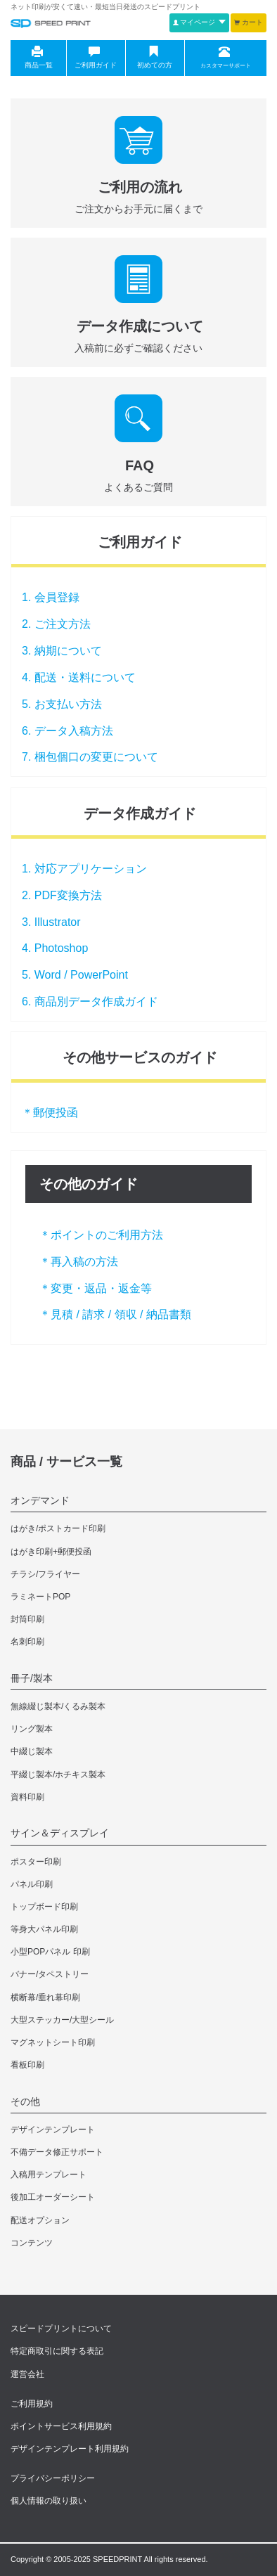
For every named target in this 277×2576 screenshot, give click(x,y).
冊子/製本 (32, 1678)
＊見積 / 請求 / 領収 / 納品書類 (115, 1314)
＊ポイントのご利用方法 (101, 1235)
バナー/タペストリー (50, 1974)
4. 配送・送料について (79, 677)
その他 (25, 2101)
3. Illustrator (51, 922)
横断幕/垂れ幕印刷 (45, 1997)
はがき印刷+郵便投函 (51, 1552)
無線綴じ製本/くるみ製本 (58, 1706)
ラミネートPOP (40, 1597)
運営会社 (27, 2374)
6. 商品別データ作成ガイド (90, 1001)
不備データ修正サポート (57, 2152)
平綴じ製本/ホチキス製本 (58, 1774)
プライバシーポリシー (53, 2478)
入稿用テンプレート (48, 2174)
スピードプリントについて (61, 2328)
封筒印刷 (27, 1619)
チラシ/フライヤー (45, 1574)
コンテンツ (32, 2243)
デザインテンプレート (53, 2129)
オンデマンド (40, 1500)
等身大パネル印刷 (44, 1929)
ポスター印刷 (36, 1862)
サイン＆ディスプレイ (60, 1832)
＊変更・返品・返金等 (95, 1288)
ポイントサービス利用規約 (61, 2426)
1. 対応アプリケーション (84, 869)
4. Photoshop (55, 948)
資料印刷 (27, 1797)
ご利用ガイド (94, 57)
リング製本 (32, 1729)
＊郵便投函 (50, 1113)
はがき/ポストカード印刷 (58, 1528)
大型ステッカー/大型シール (62, 2020)
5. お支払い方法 (62, 704)
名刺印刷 (27, 1642)
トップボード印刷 (44, 1907)
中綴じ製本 (32, 1751)
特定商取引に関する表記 (57, 2351)
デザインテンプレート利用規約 (70, 2449)
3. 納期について (62, 651)
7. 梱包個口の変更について (90, 757)
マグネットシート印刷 (53, 2042)
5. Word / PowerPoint (75, 975)
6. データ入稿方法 (67, 731)
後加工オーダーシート (53, 2197)
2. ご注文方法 (56, 624)
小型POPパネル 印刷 (50, 1952)
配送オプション (40, 2220)
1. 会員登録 (50, 597)
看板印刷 (27, 2065)
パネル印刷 (32, 1884)
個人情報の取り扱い (48, 2501)
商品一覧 (37, 57)
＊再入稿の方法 (78, 1262)
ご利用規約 (32, 2404)
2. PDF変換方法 (62, 895)
